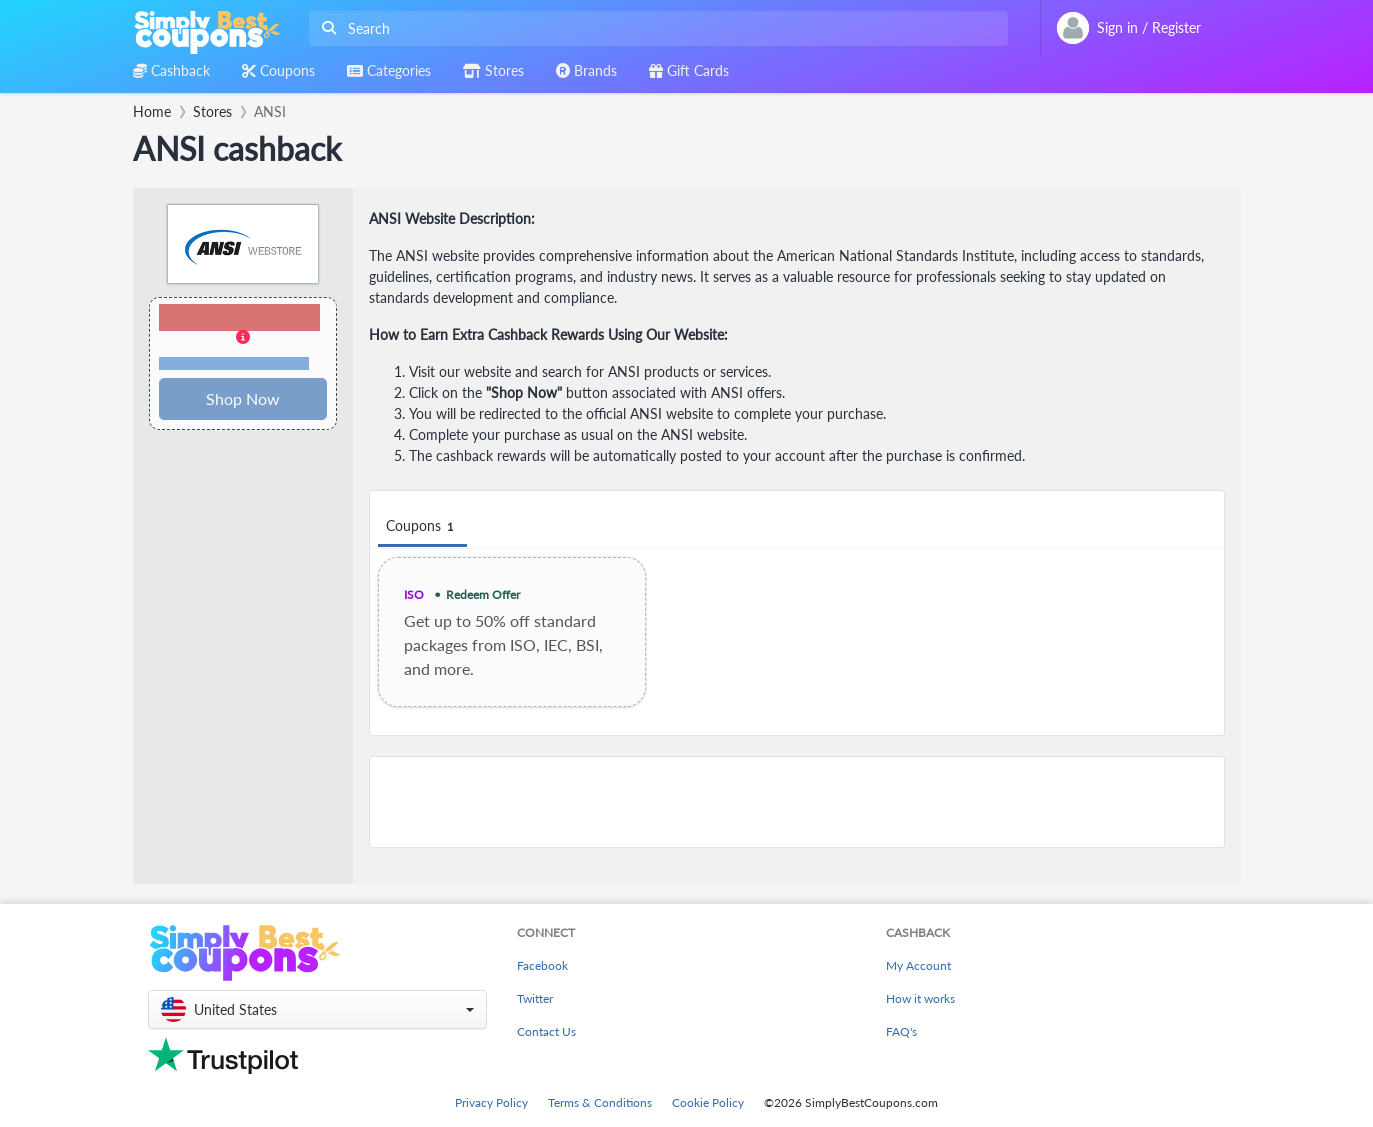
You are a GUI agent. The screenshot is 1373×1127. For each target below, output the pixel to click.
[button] (243, 338)
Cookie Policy (708, 1102)
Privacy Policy (491, 1102)
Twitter (535, 998)
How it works (920, 998)
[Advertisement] (797, 802)
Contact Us (546, 1031)
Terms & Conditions (600, 1102)
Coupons (422, 526)
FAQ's (901, 1031)
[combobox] (654, 28)
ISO (414, 594)
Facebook (542, 965)
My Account (918, 965)
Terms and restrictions (234, 363)
